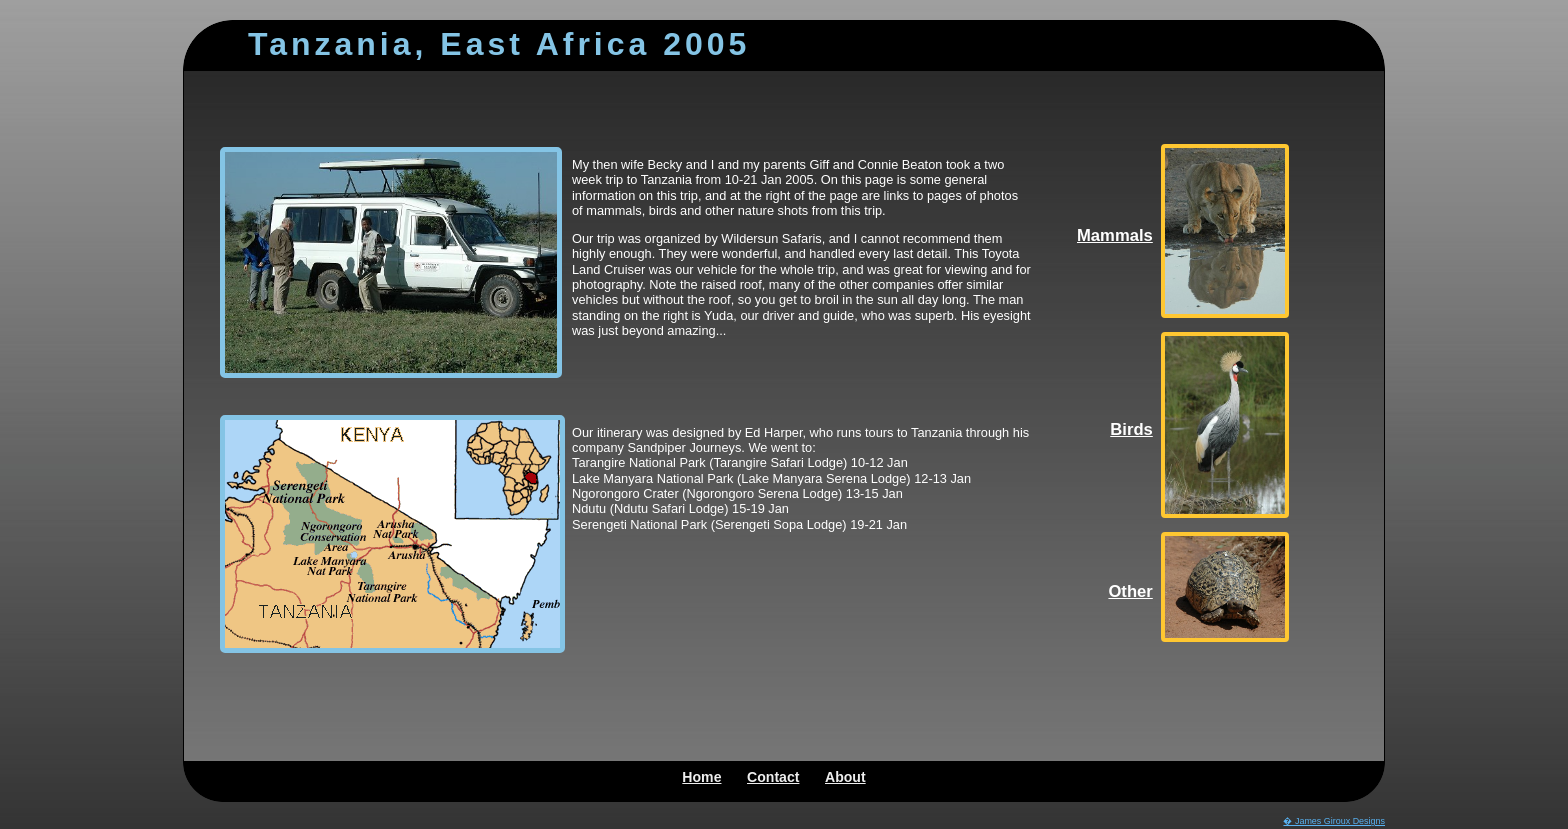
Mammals (1115, 235)
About (845, 777)
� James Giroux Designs (1334, 821)
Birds (1131, 429)
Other (1130, 591)
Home (701, 777)
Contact (773, 777)
